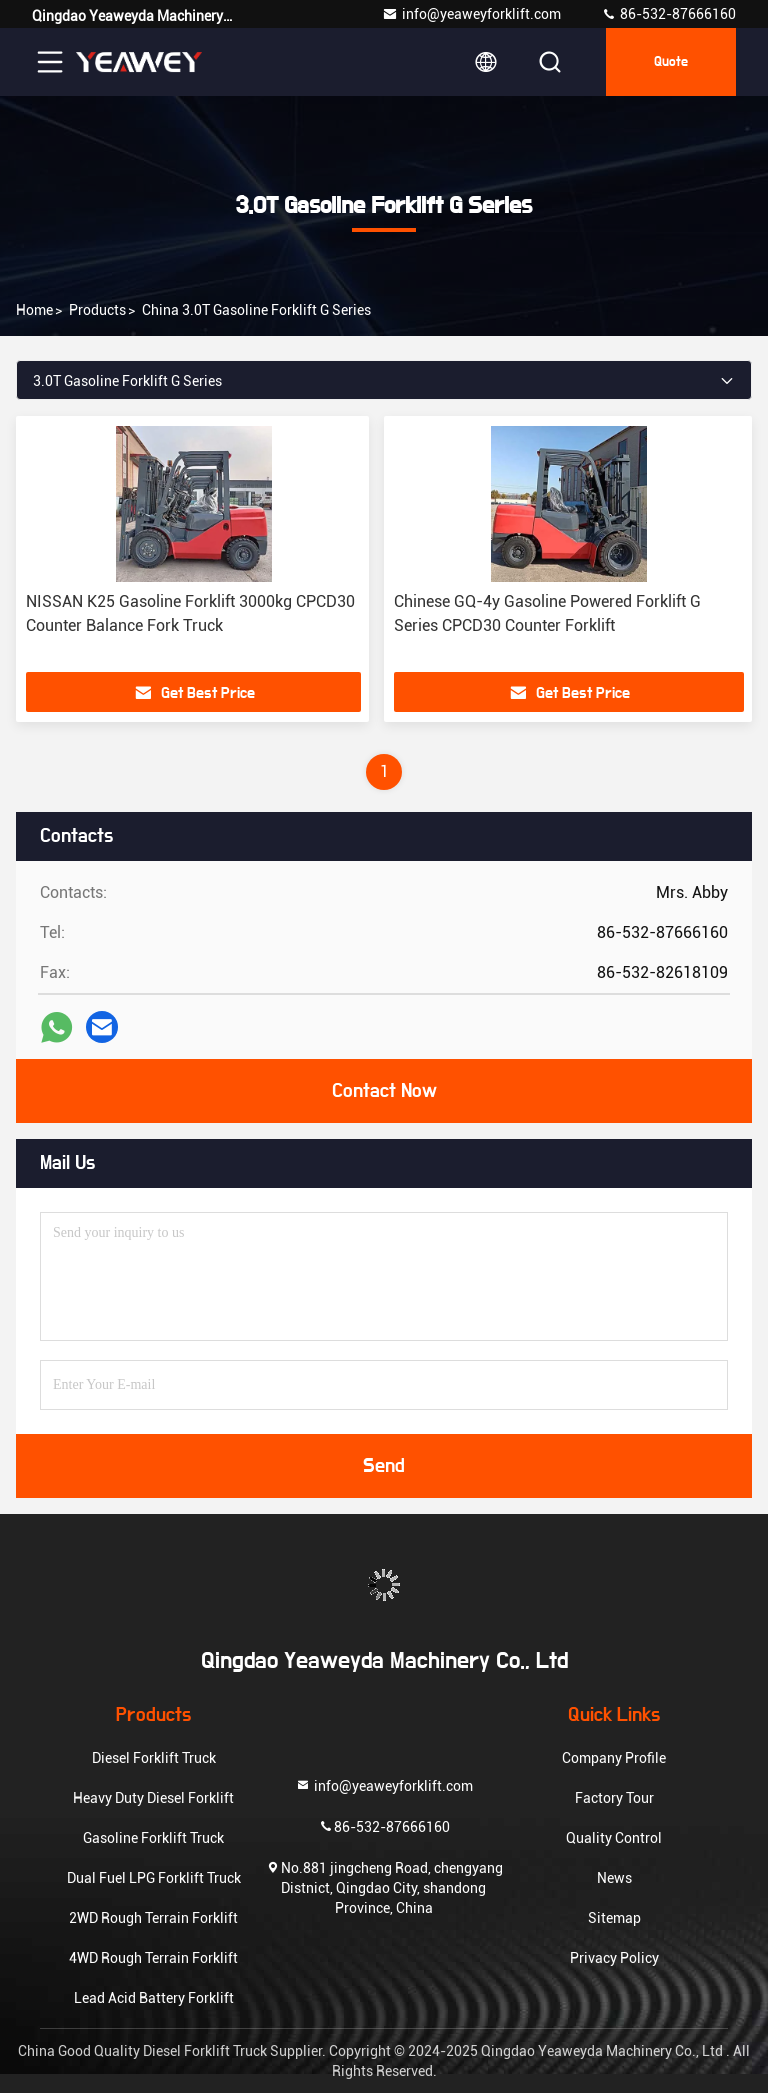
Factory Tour (614, 1798)
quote (671, 62)
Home (34, 310)
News (614, 1878)
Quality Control (614, 1838)
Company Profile (614, 1758)
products (97, 310)
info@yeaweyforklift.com (471, 14)
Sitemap (614, 1918)
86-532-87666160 (668, 14)
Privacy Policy (614, 1958)
